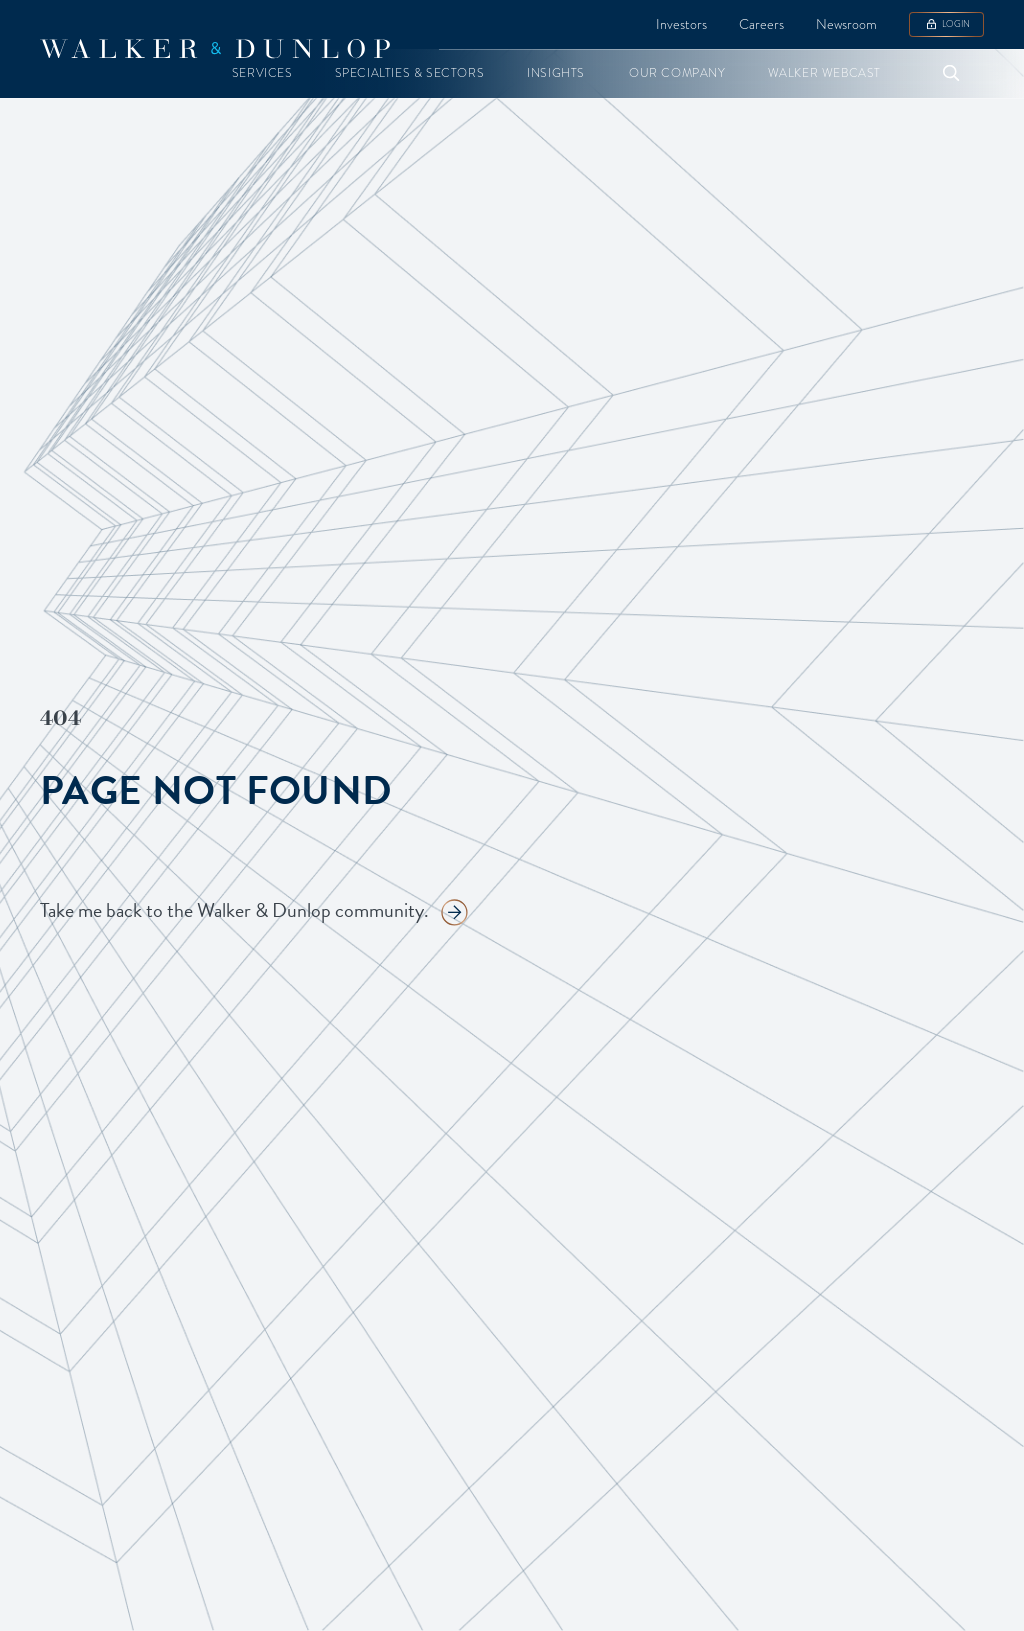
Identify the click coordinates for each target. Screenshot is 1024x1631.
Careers (761, 24)
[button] (262, 73)
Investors (681, 24)
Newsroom (846, 24)
